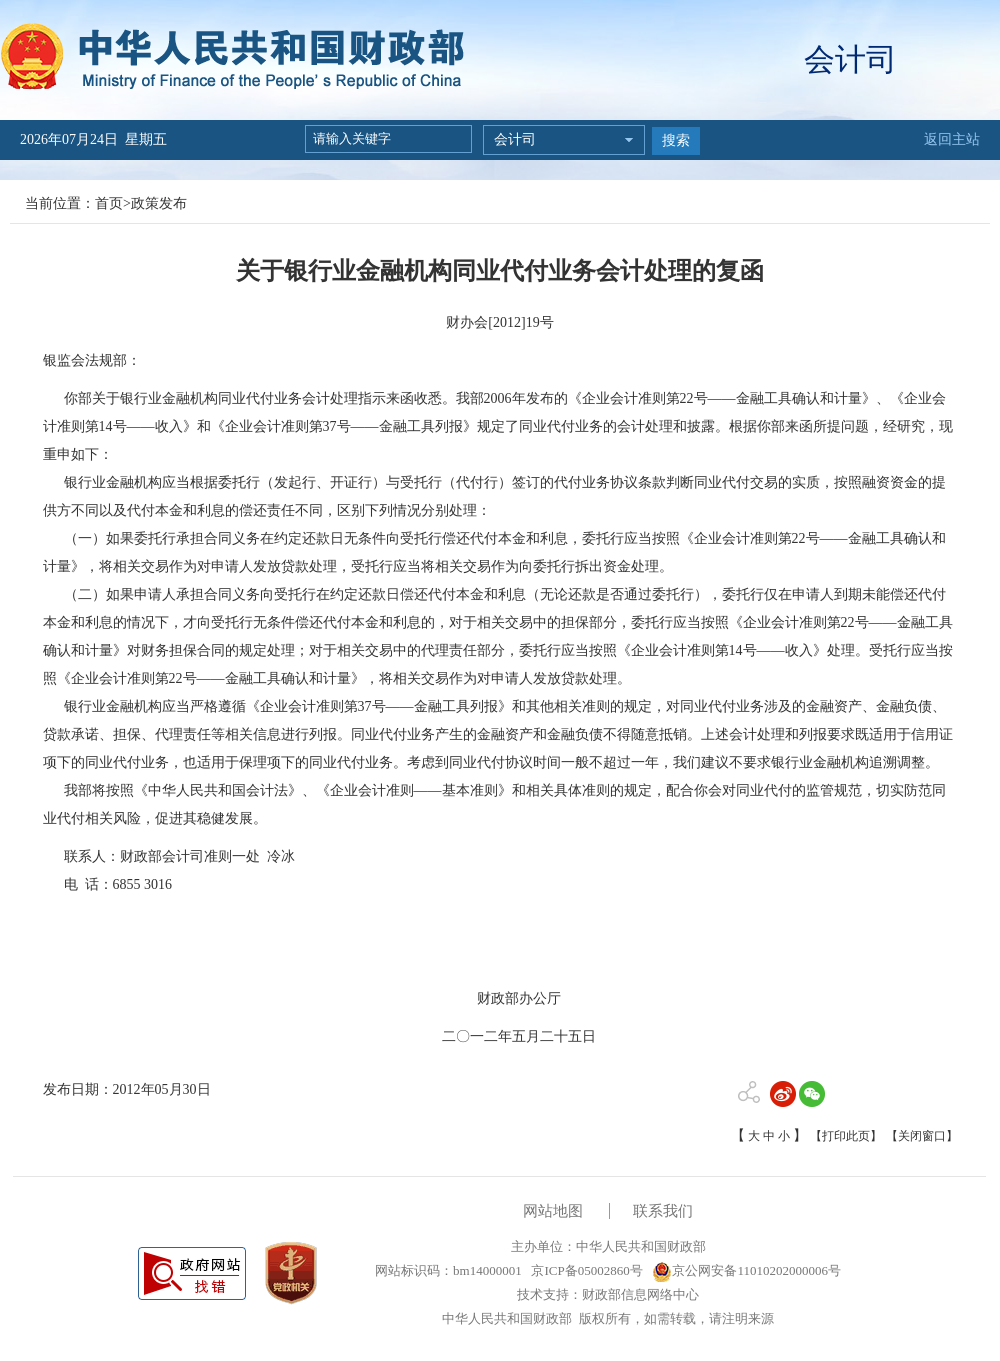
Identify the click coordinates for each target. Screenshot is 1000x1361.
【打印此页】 (846, 1136)
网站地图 (553, 1211)
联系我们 (663, 1211)
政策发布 (159, 203)
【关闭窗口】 (922, 1136)
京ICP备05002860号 (585, 1270)
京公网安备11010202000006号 (746, 1270)
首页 (109, 203)
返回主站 (952, 139)
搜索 (676, 140)
